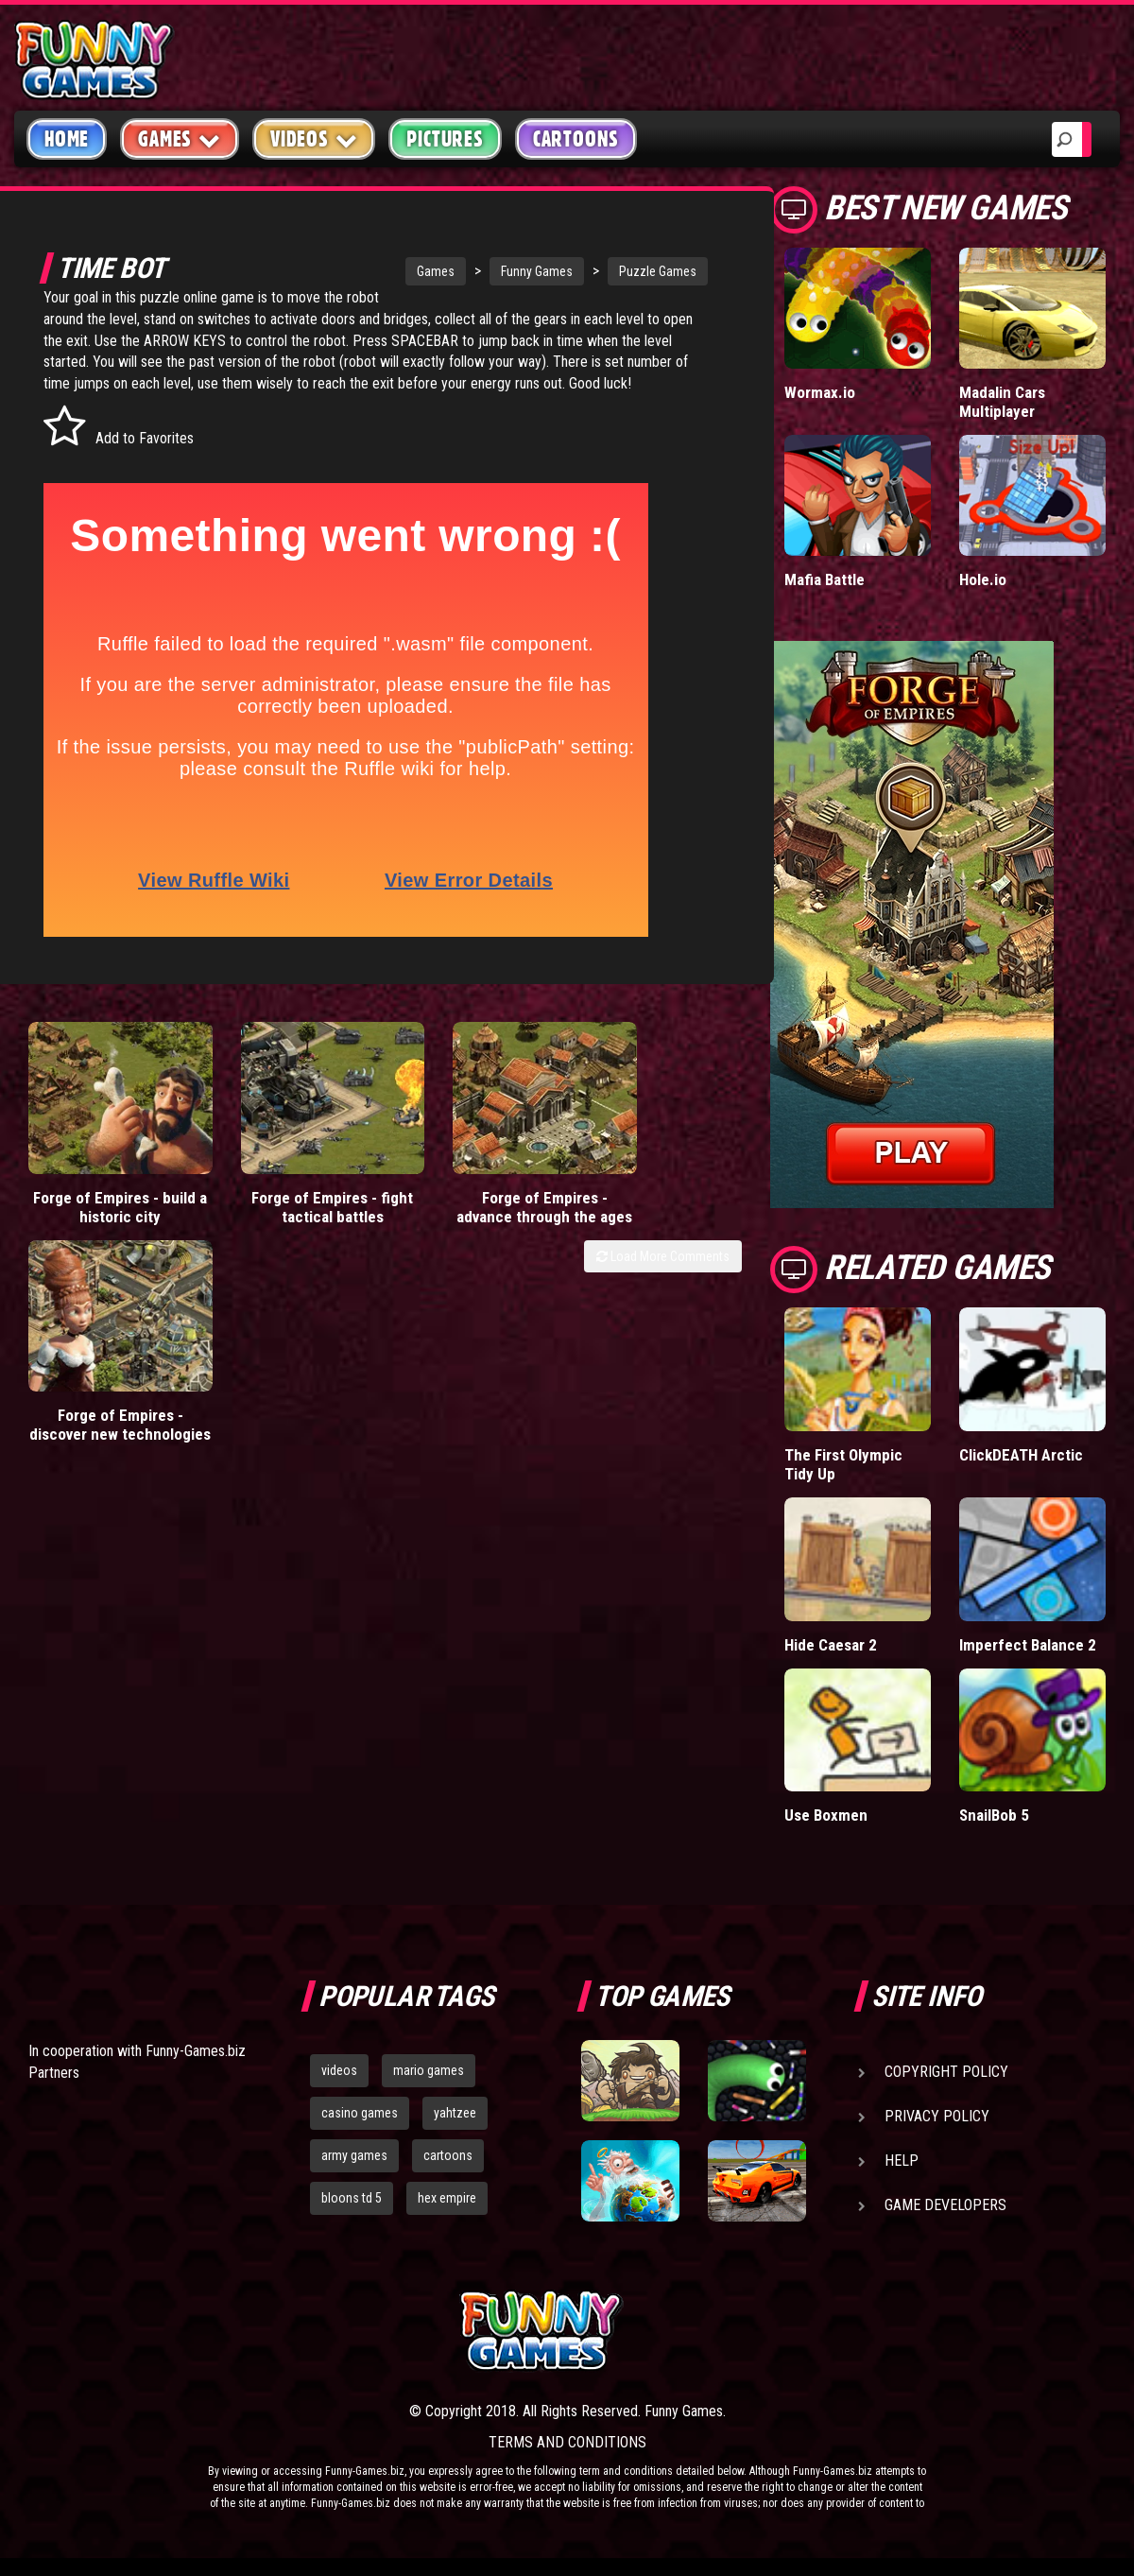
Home (66, 139)
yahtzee (455, 2112)
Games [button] (179, 138)
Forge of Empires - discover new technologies (650, 1212)
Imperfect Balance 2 (1027, 1644)
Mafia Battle (824, 579)
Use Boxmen (826, 1815)
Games (403, 271)
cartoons (447, 2155)
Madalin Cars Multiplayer (1002, 402)
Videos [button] (314, 138)
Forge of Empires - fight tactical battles (287, 1203)
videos (339, 2070)
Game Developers (945, 2205)
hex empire (447, 2197)
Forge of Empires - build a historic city (105, 1203)
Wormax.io (819, 392)
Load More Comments (663, 1271)
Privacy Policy (937, 2116)
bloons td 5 (351, 2197)
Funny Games (505, 271)
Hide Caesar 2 (830, 1644)
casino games (359, 2112)
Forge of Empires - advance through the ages (469, 1212)
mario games (428, 2070)
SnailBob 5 (994, 1815)
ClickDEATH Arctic (1021, 1454)
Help (902, 2161)
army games (354, 2155)
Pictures (444, 139)
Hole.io (982, 579)
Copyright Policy (946, 2072)
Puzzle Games (625, 271)
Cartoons (576, 139)
